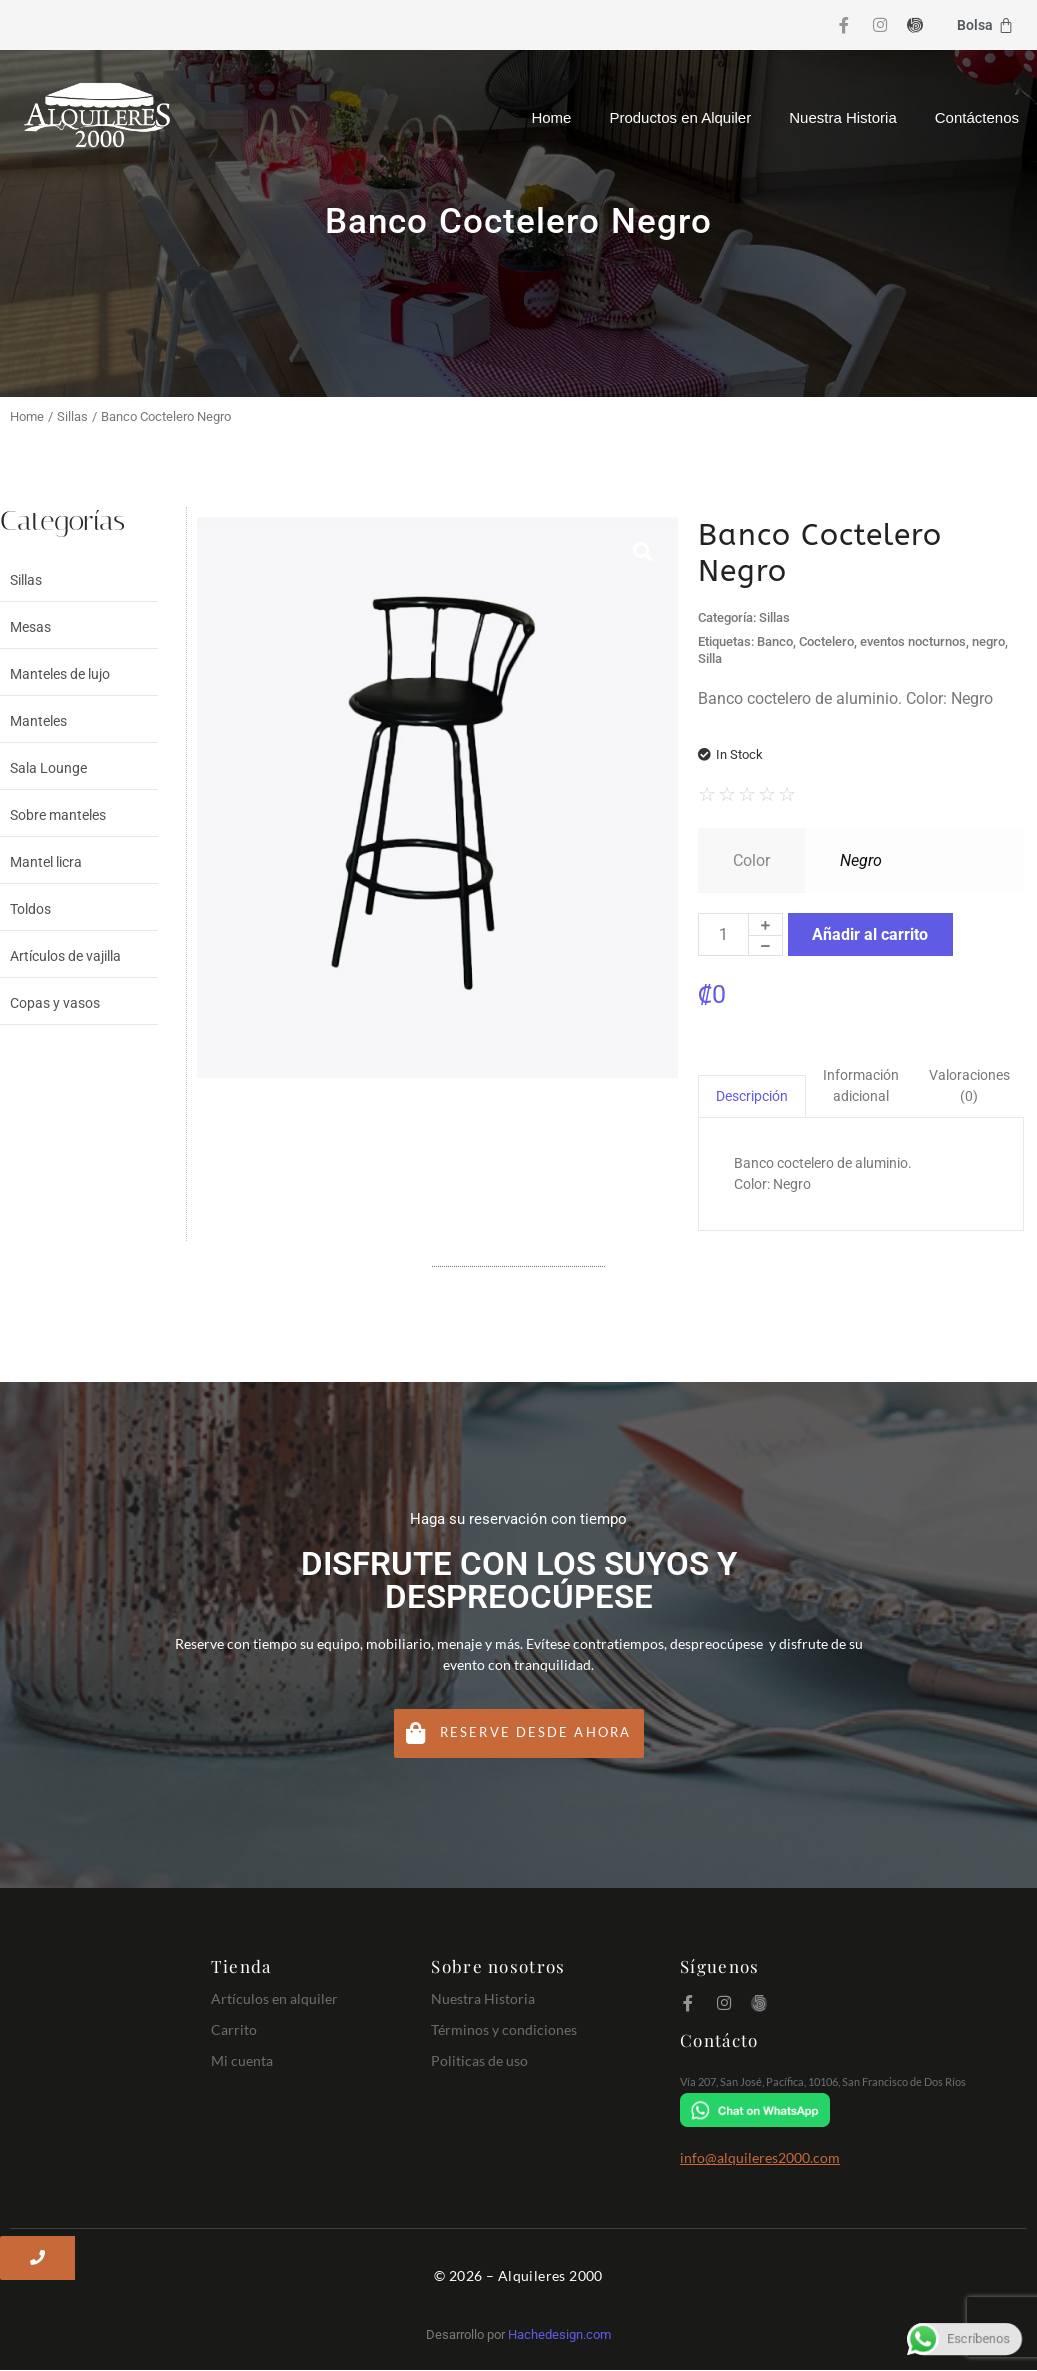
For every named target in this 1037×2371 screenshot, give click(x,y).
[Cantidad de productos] (723, 934)
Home (551, 117)
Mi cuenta (242, 2060)
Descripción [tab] (752, 1096)
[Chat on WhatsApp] (848, 2111)
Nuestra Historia (843, 117)
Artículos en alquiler (274, 1998)
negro (988, 641)
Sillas (72, 416)
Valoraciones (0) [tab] (969, 1085)
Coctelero (826, 641)
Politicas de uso (479, 2060)
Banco (775, 641)
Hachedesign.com (559, 2335)
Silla (710, 658)
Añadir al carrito (870, 934)
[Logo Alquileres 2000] (97, 115)
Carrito (234, 2029)
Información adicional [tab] (861, 1085)
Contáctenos (977, 117)
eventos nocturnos (913, 641)
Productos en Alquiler (680, 117)
